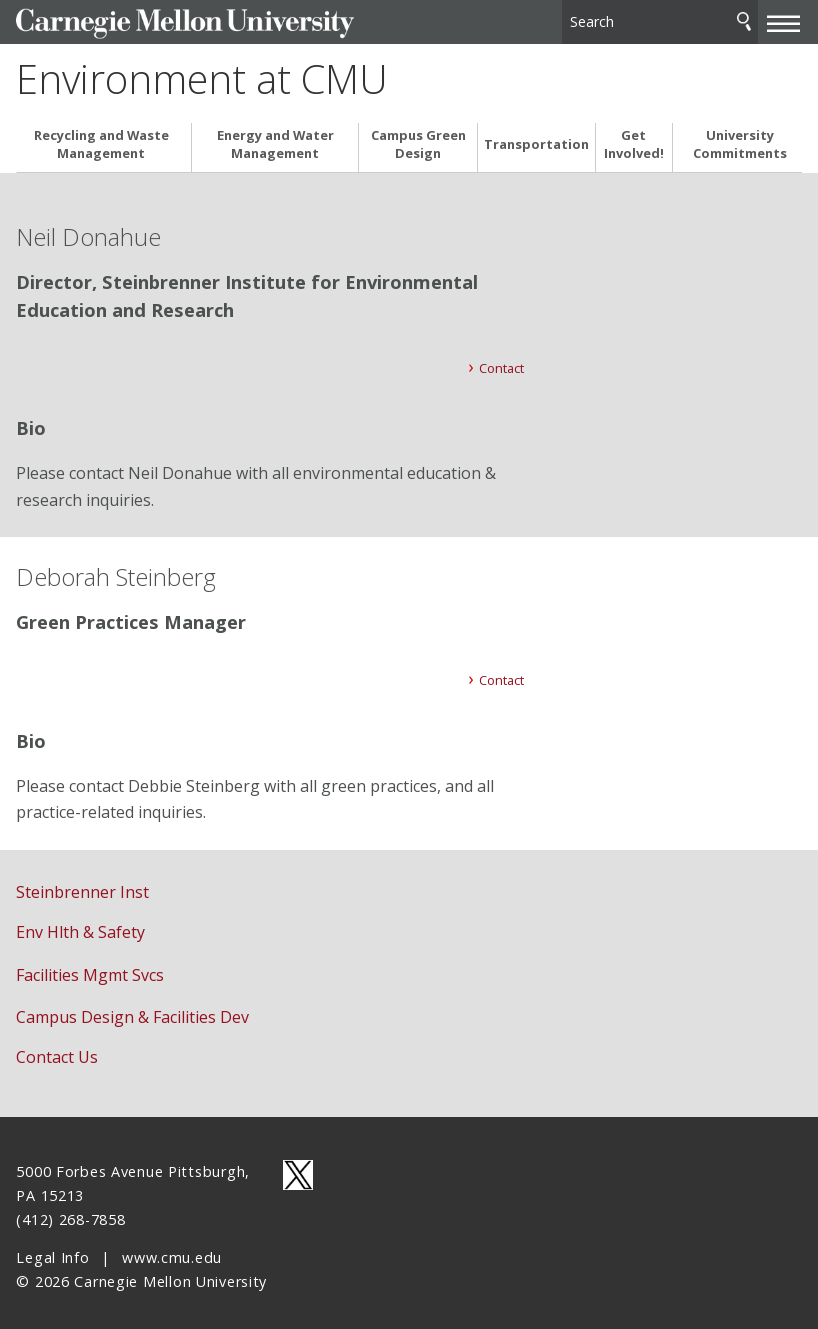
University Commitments (740, 137)
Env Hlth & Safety (80, 925)
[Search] (660, 19)
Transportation (536, 137)
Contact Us (57, 1050)
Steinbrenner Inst (82, 885)
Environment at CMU (202, 74)
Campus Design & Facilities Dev (132, 1010)
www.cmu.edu (172, 1250)
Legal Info (52, 1250)
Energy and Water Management (275, 137)
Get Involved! (634, 137)
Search (744, 19)
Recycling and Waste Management (101, 137)
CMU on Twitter (298, 1168)
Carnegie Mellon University (166, 21)
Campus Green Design (418, 137)
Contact (501, 360)
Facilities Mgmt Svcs (90, 967)
